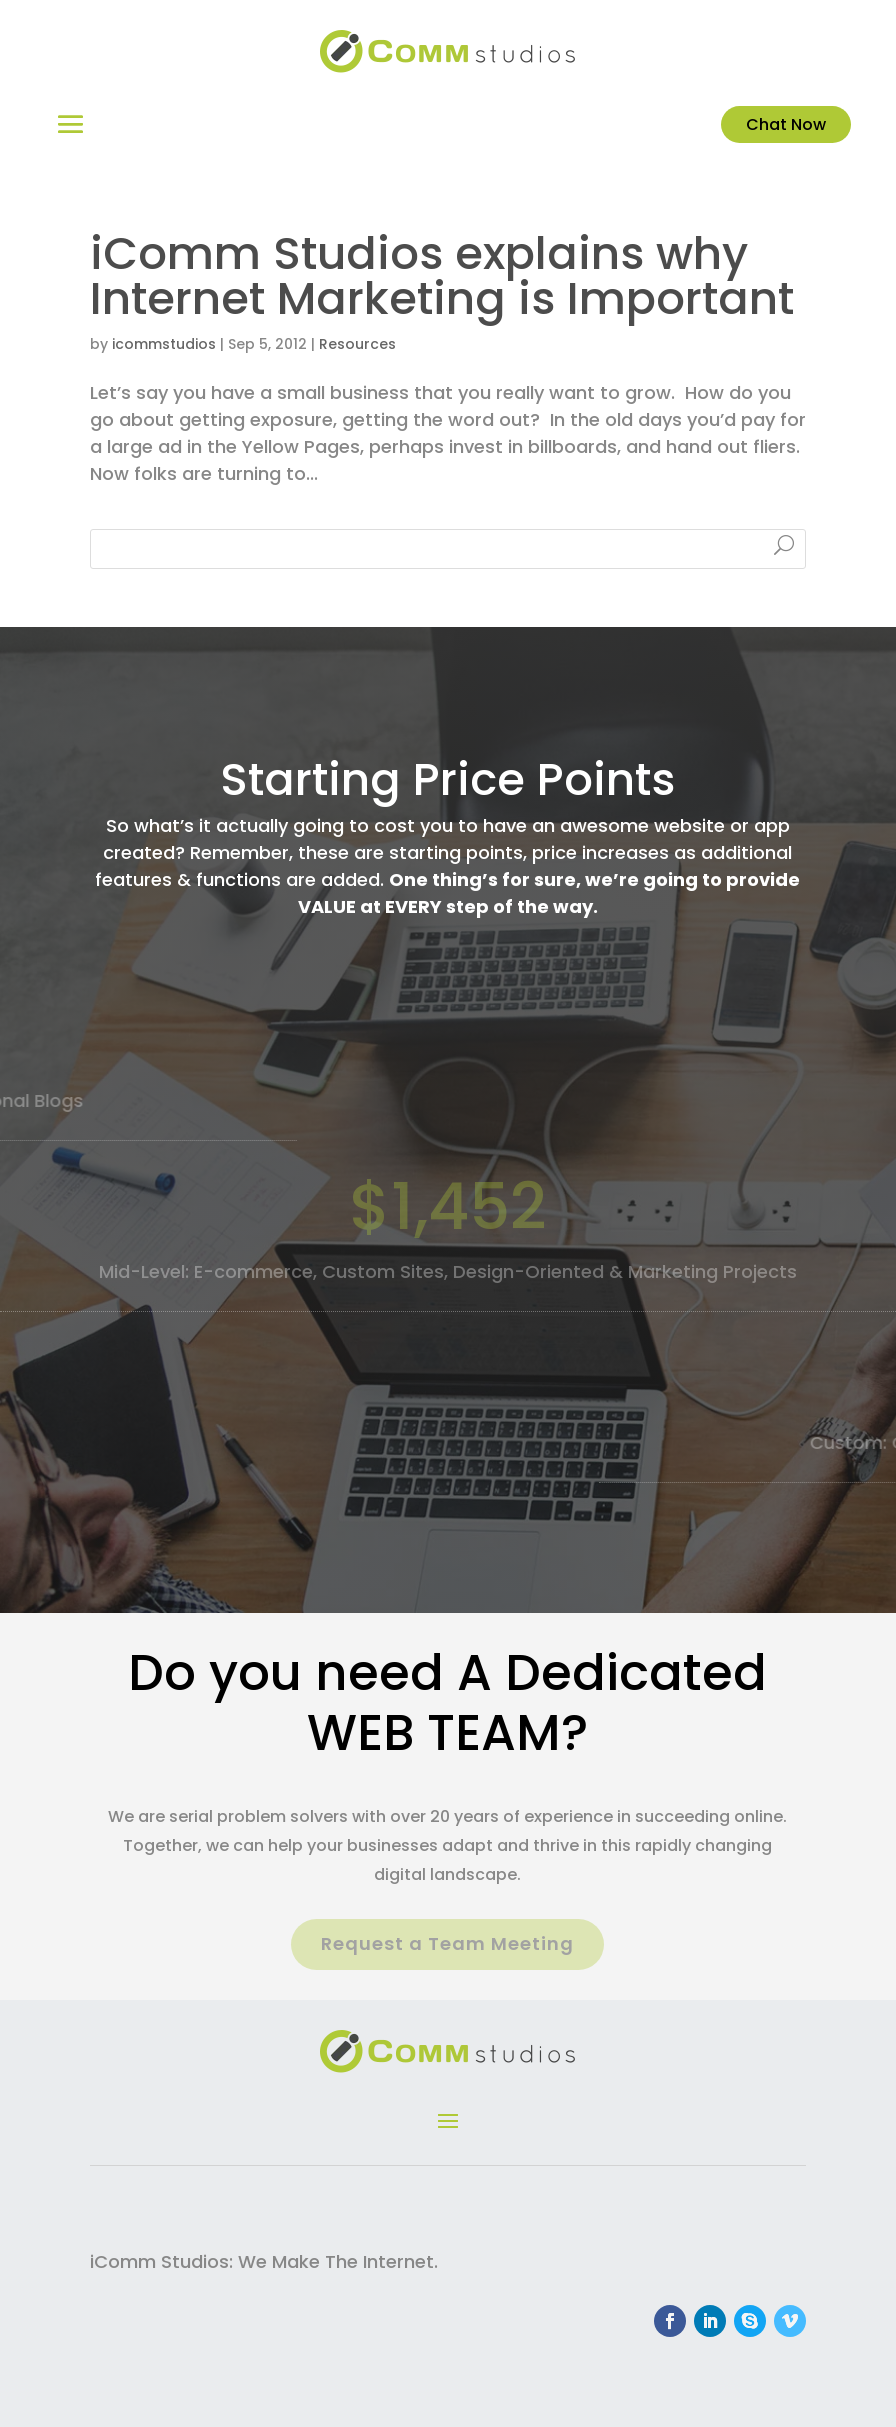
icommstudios (164, 344)
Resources (357, 344)
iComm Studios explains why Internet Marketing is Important (442, 276)
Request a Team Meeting (447, 1943)
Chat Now (786, 124)
